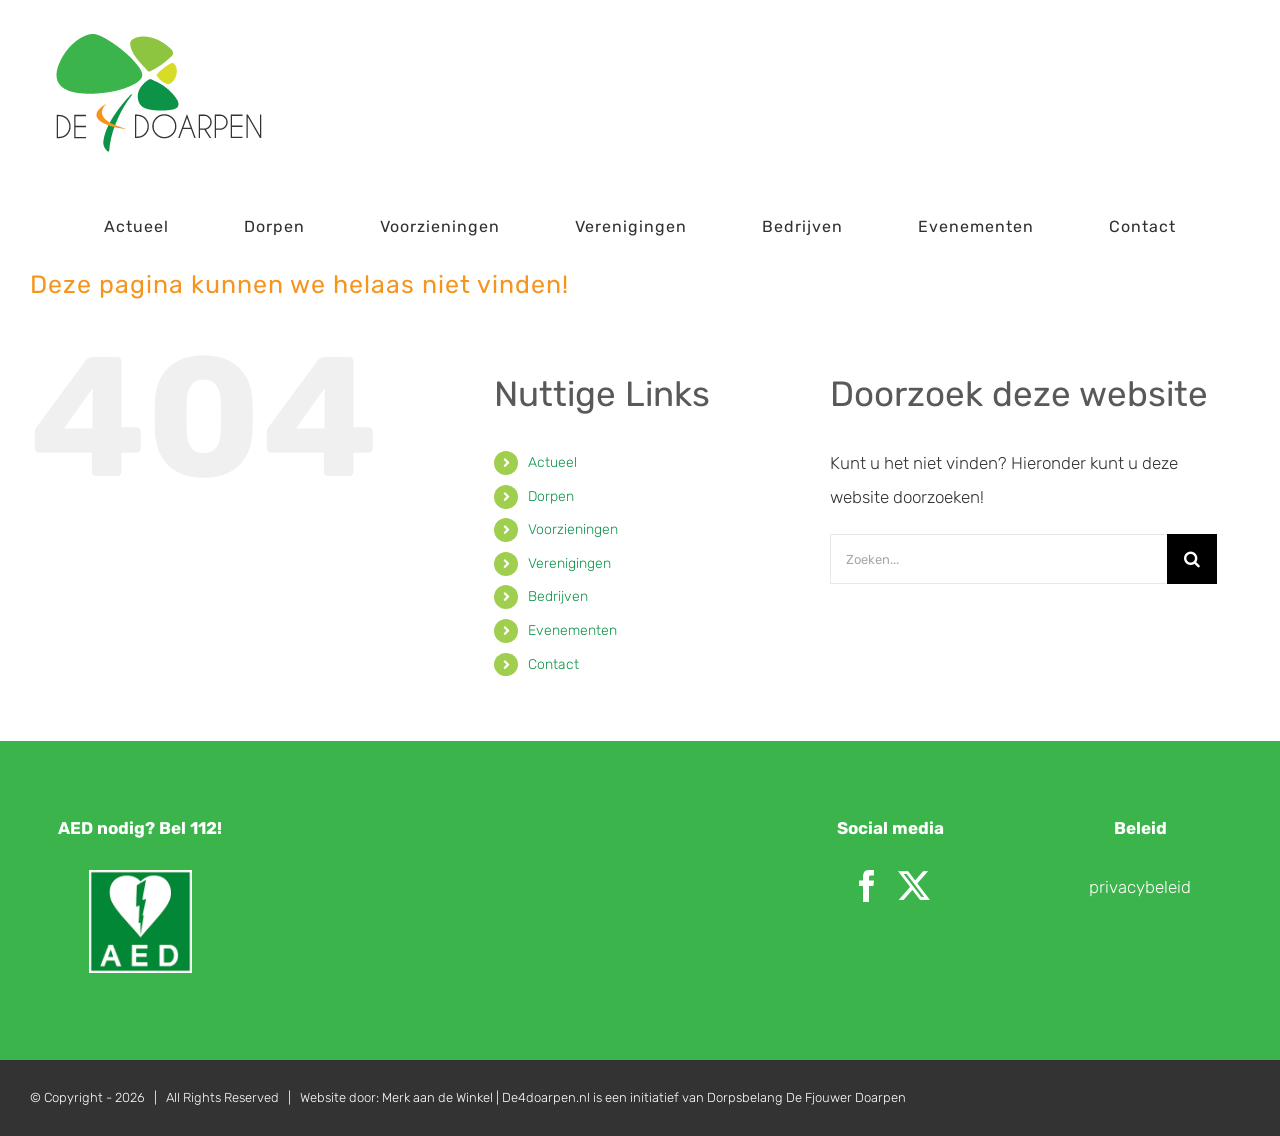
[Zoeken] (1192, 559)
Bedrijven (558, 596)
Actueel (552, 462)
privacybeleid (1140, 887)
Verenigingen (569, 563)
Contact (553, 664)
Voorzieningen (573, 529)
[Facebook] (867, 886)
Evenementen (572, 630)
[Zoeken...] (998, 559)
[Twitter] (914, 886)
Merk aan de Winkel (437, 1097)
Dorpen (551, 496)
